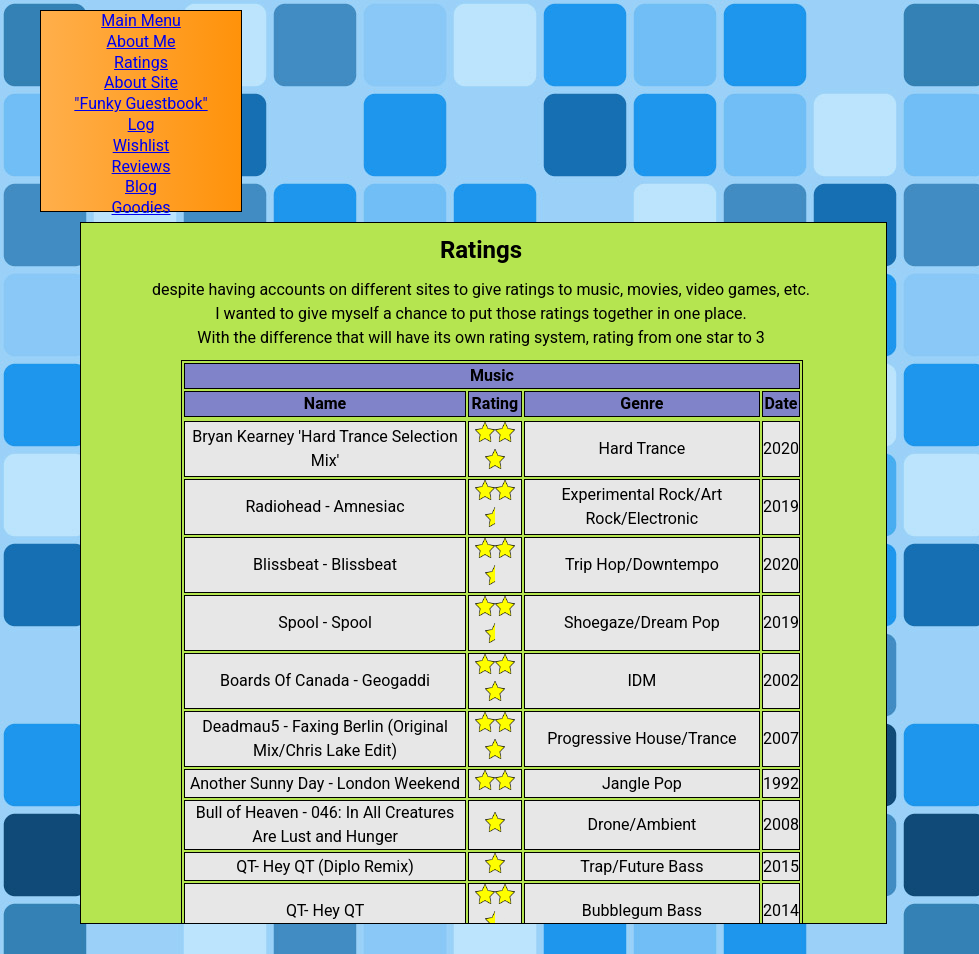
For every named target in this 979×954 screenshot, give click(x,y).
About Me (140, 42)
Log (141, 125)
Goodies (141, 208)
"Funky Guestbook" (140, 104)
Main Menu (141, 21)
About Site (141, 83)
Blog (141, 187)
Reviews (141, 167)
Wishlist (141, 146)
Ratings (141, 63)
